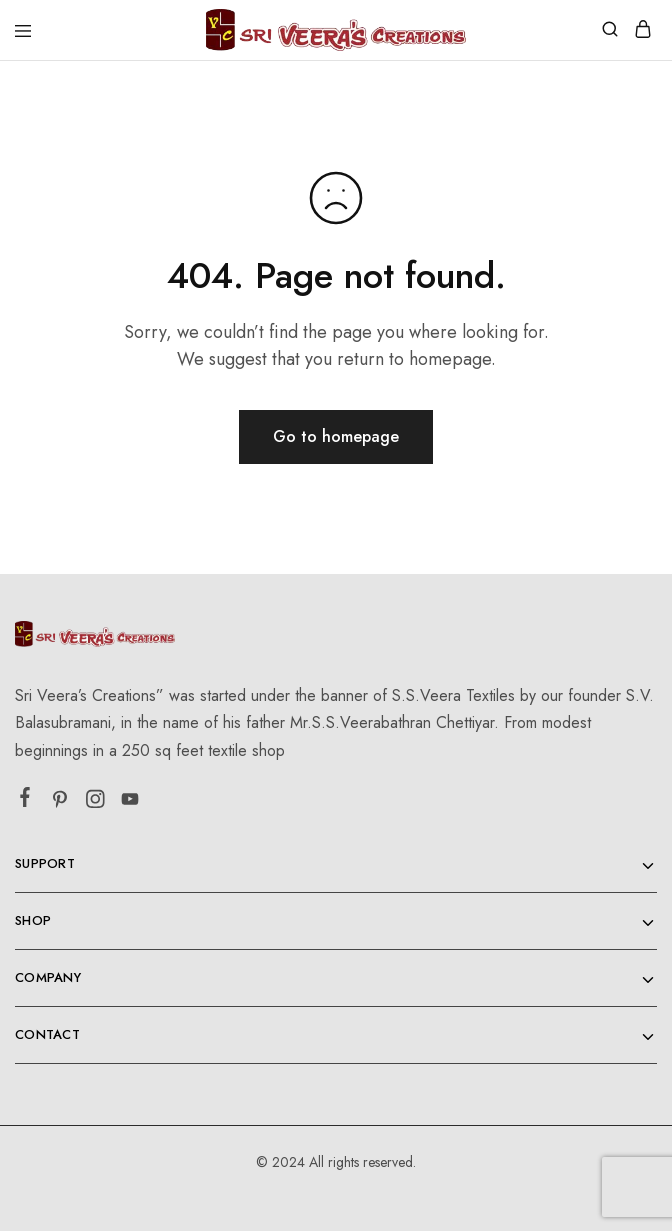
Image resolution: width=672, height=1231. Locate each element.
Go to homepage (336, 436)
